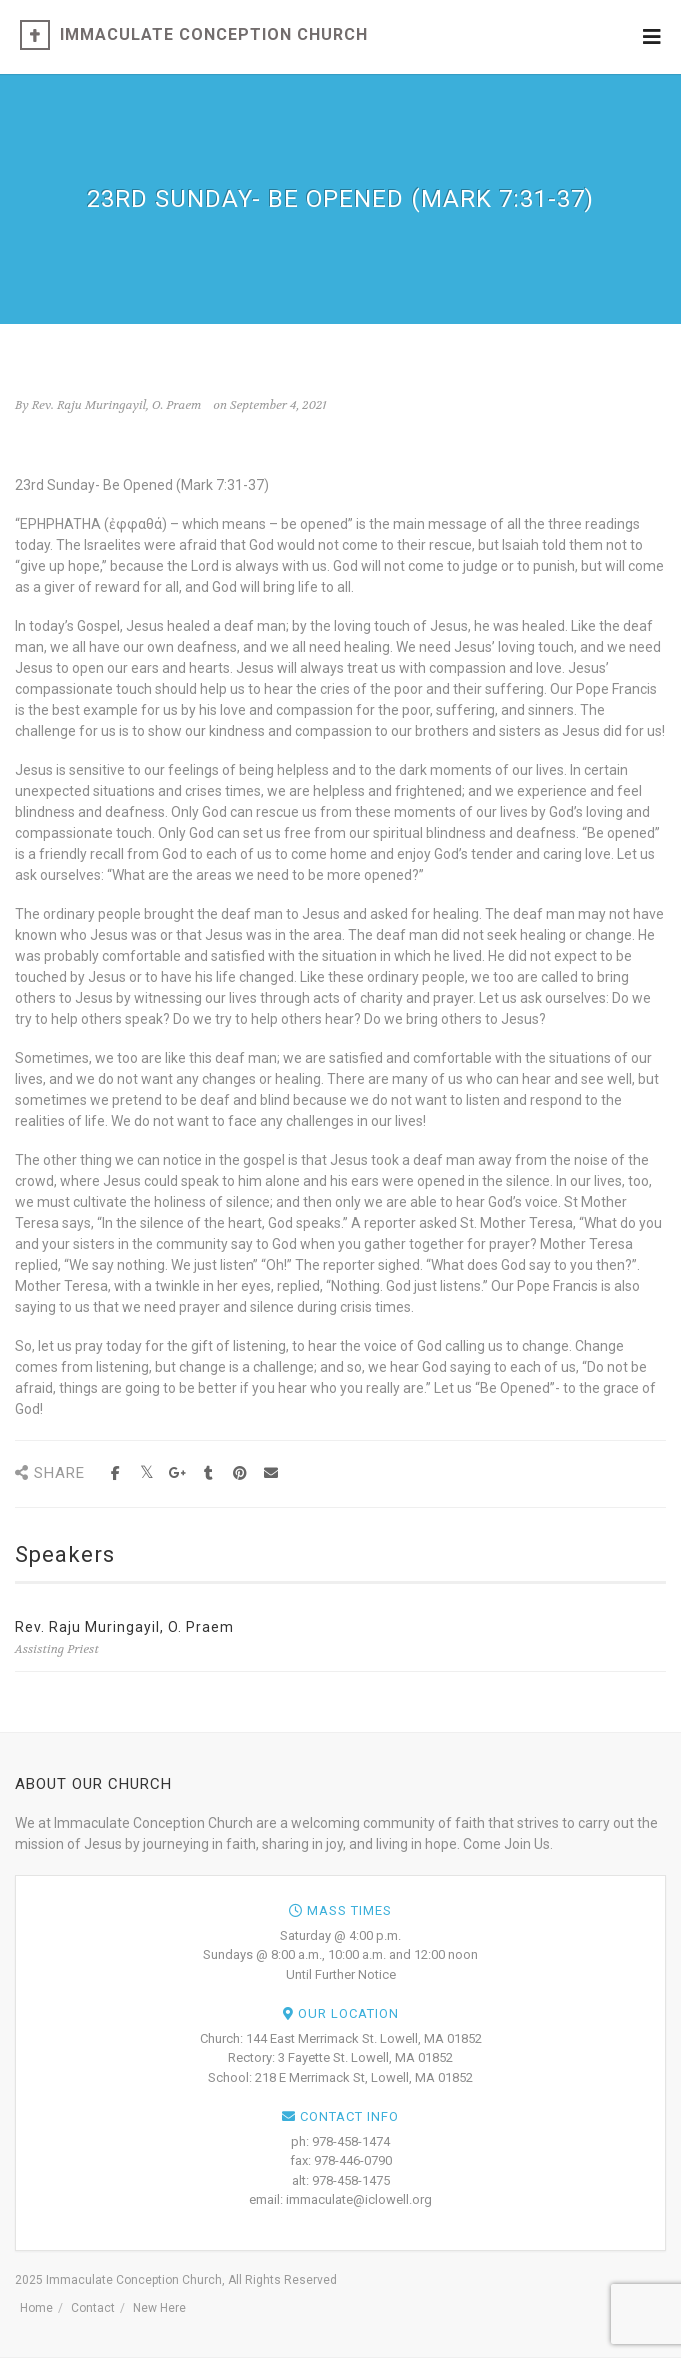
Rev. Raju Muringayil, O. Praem (124, 1627)
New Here (159, 2308)
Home (36, 2308)
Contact (93, 2308)
